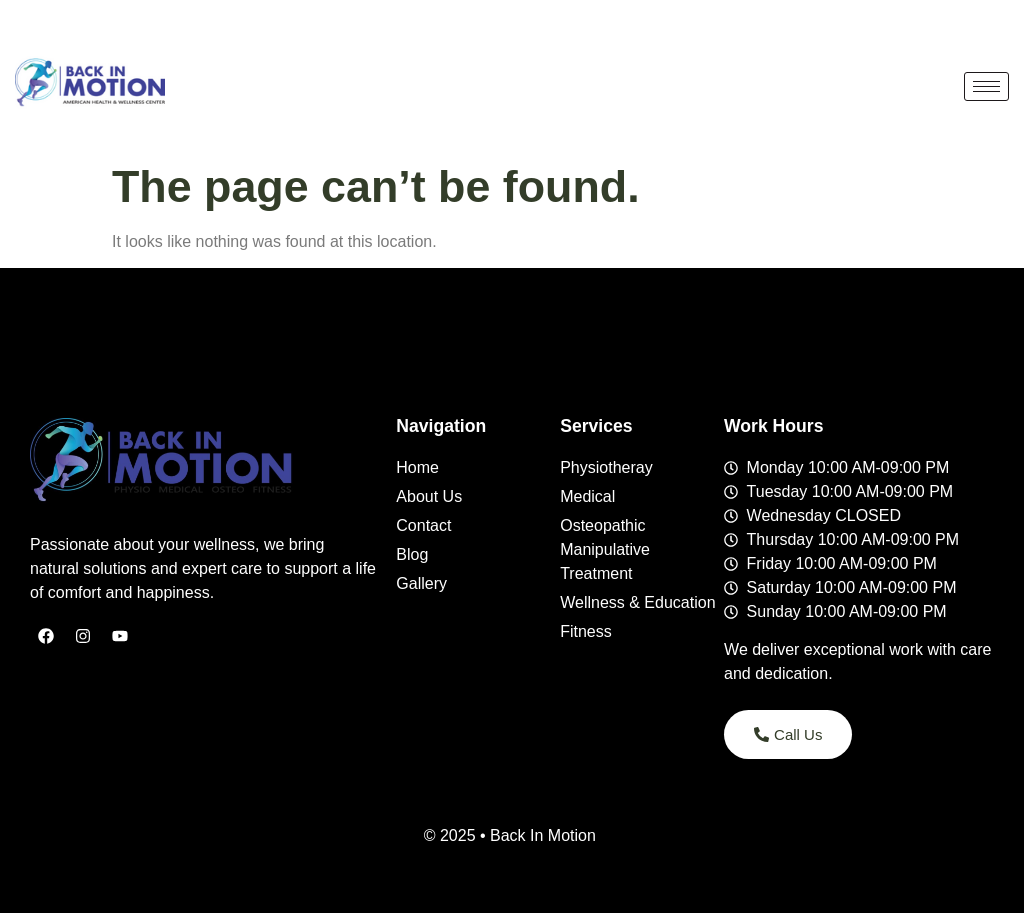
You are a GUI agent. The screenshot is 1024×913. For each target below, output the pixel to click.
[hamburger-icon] (986, 86)
